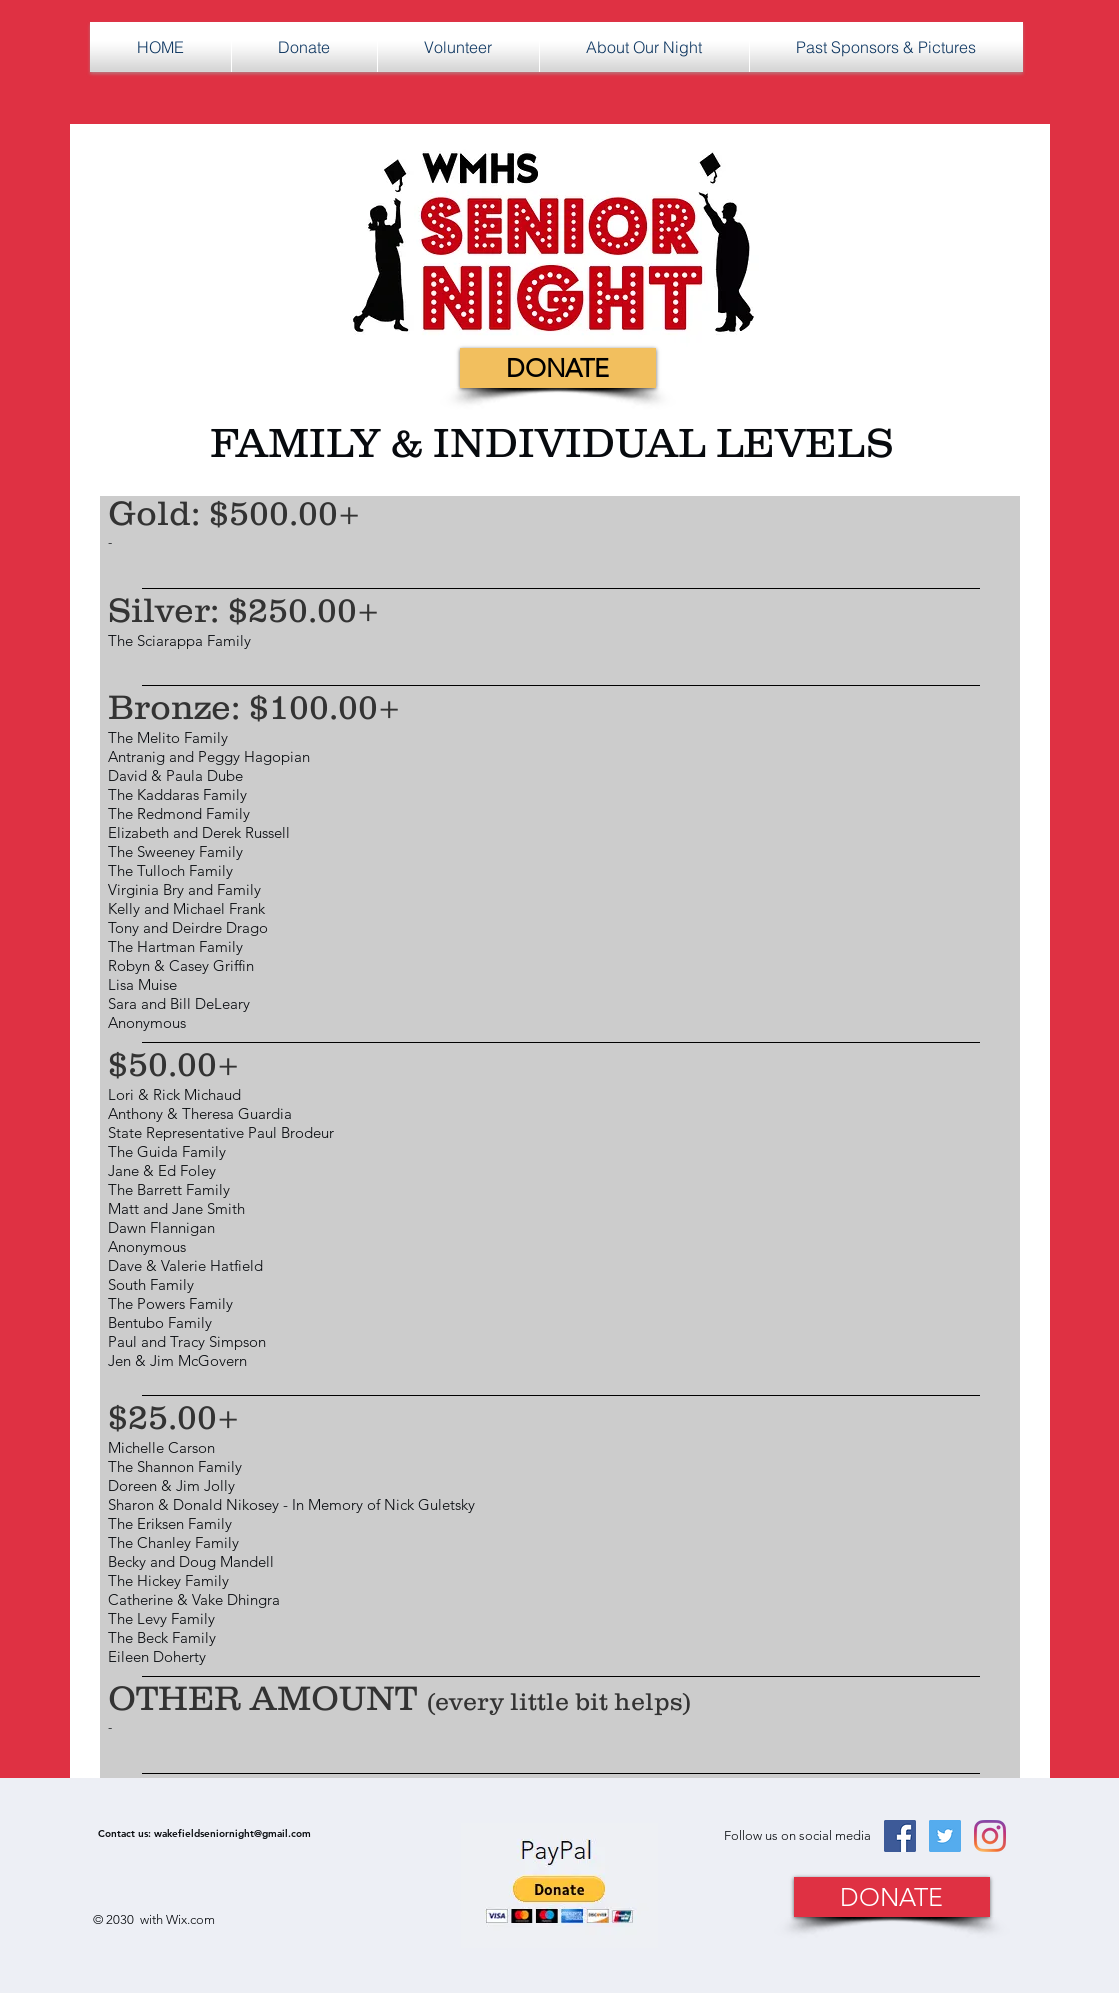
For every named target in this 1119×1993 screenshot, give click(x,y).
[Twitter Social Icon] (945, 1836)
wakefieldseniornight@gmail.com (232, 1833)
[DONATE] (558, 368)
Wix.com (190, 1919)
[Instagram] (990, 1836)
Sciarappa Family (194, 640)
